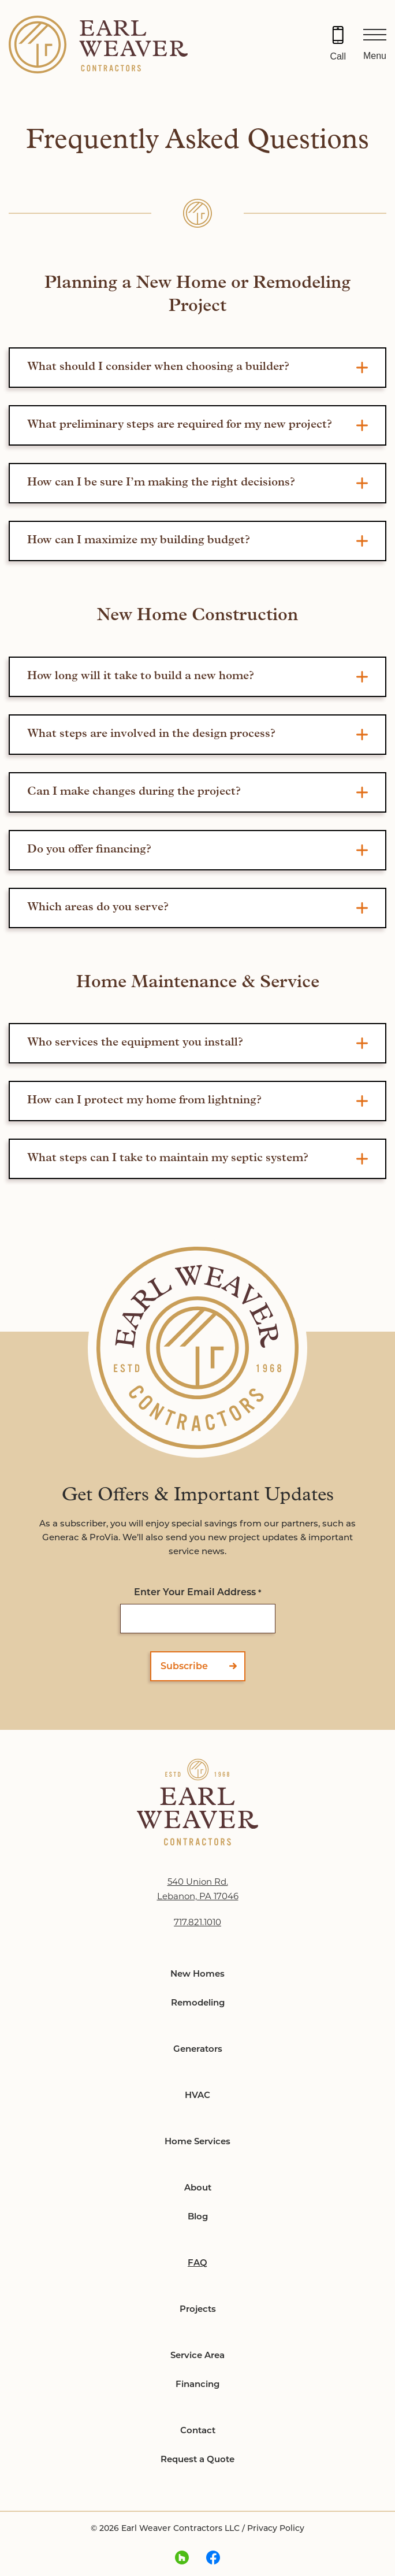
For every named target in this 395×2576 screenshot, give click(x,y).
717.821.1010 (197, 1922)
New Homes (197, 1973)
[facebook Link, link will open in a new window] (213, 2558)
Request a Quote (197, 2458)
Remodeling (198, 2002)
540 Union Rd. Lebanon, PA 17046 (198, 1889)
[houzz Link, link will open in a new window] (182, 2558)
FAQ (197, 2262)
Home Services (197, 2141)
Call (338, 56)
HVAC (197, 2094)
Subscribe (184, 1665)
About (197, 2187)
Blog (198, 2216)
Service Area (197, 2354)
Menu (374, 56)
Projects (198, 2308)
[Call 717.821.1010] (338, 45)
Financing (197, 2383)
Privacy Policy (275, 2528)
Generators (197, 2048)
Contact (197, 2430)
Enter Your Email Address (197, 1592)
